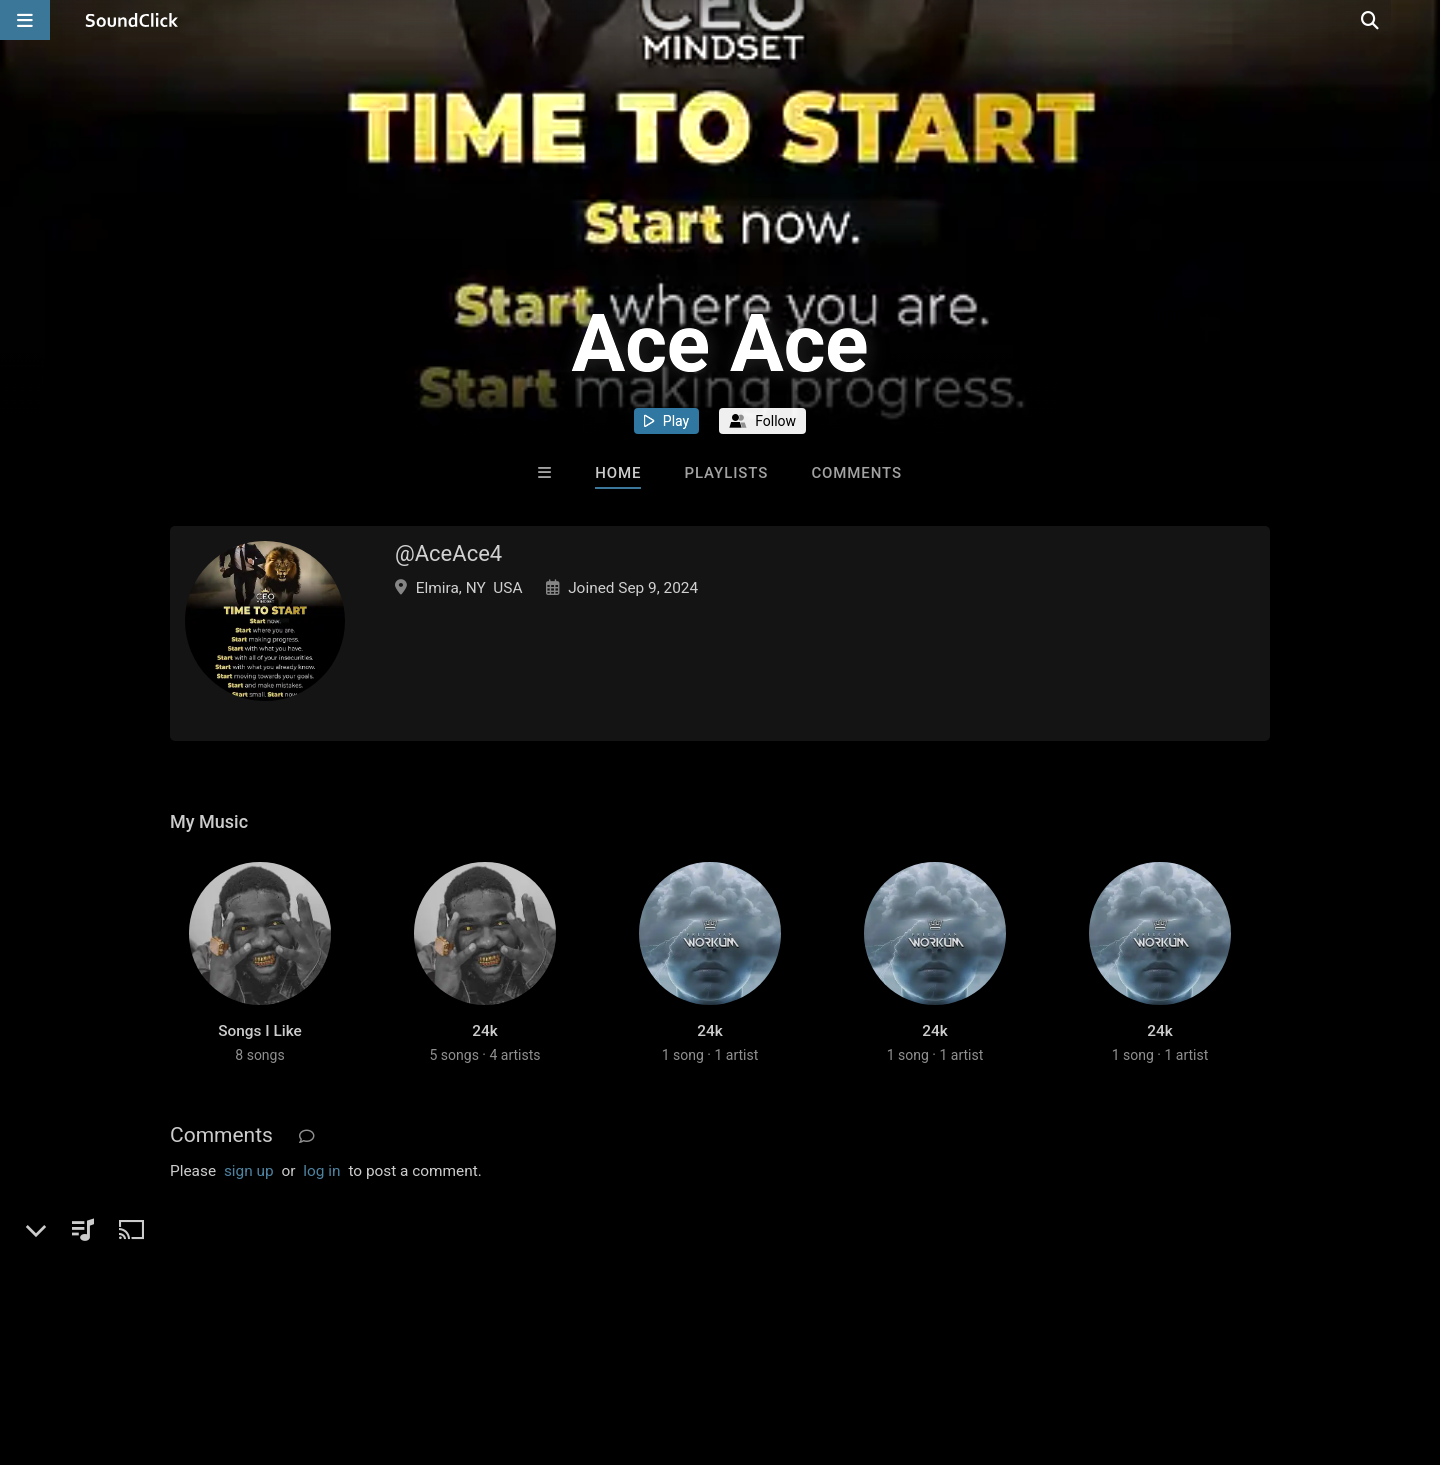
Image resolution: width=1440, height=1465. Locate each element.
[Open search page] (1420, 20)
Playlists (726, 473)
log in (321, 1191)
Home (618, 473)
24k (485, 1051)
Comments (856, 473)
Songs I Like (260, 1051)
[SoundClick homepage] (132, 20)
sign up (249, 1191)
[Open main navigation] (25, 20)
